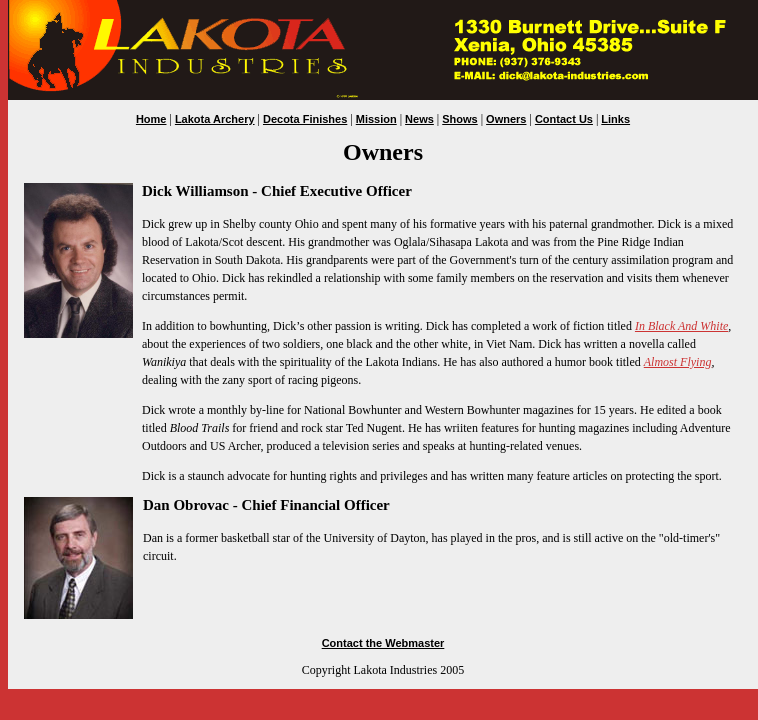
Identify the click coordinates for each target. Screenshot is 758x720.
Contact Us (564, 119)
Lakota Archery (215, 119)
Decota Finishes (305, 119)
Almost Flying (678, 362)
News (419, 119)
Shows (459, 119)
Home (151, 119)
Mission (376, 119)
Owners (506, 119)
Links (615, 119)
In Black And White (681, 326)
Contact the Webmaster (383, 643)
